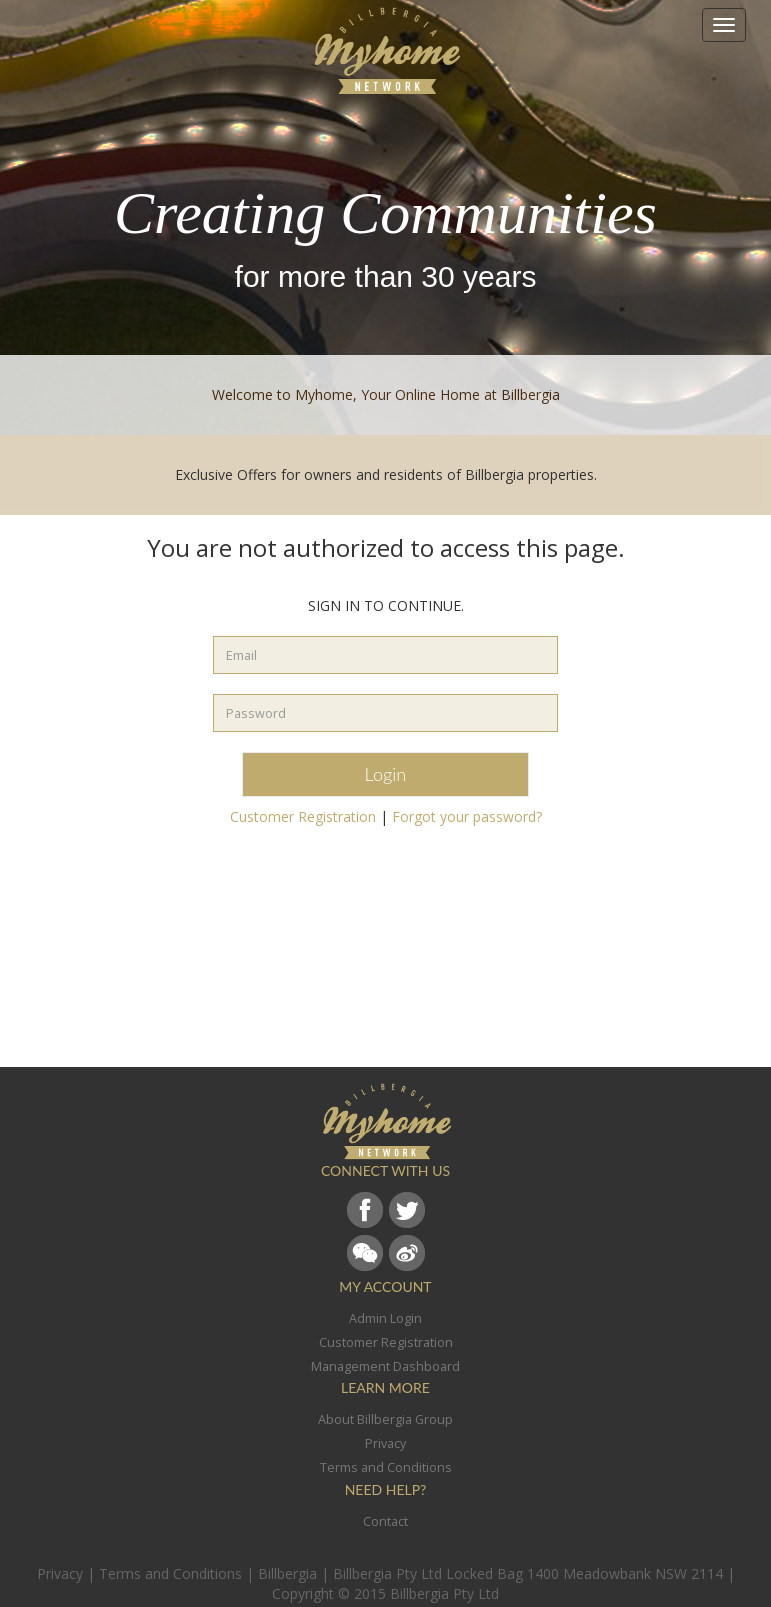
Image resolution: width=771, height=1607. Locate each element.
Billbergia (287, 1573)
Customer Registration (303, 816)
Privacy (60, 1573)
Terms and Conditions (170, 1573)
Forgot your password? (467, 816)
